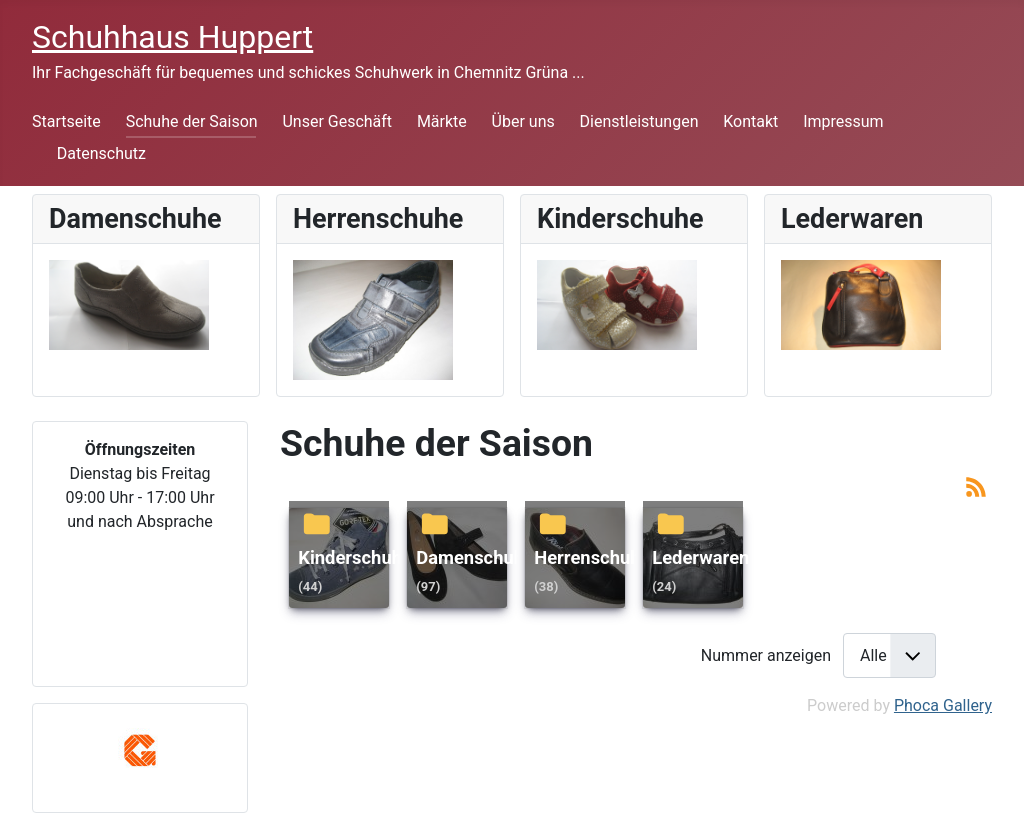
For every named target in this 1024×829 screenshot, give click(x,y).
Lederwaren (700, 557)
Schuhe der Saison (192, 121)
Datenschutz (101, 153)
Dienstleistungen (639, 121)
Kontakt (750, 121)
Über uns (523, 121)
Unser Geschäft (337, 121)
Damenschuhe (475, 557)
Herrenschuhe (592, 557)
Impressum (843, 121)
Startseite (66, 121)
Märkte (442, 121)
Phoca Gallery (943, 705)
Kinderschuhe (355, 557)
